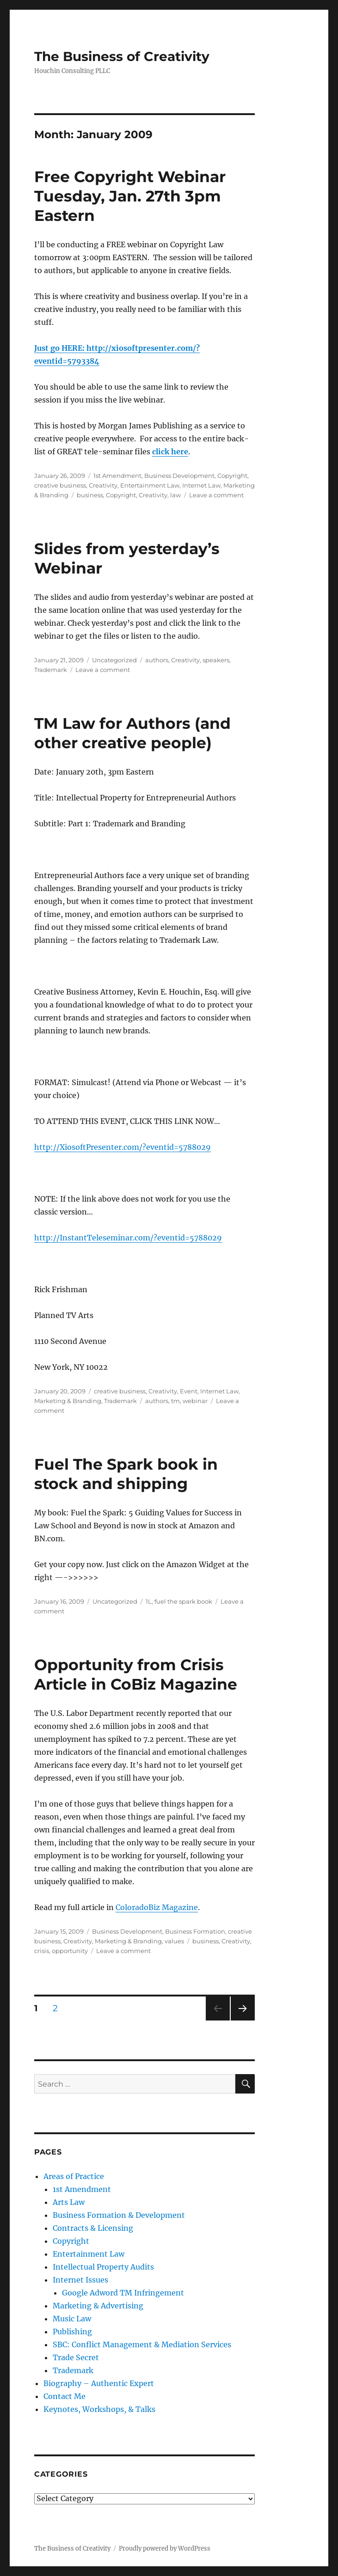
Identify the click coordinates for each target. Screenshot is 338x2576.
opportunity (70, 1950)
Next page (242, 2020)
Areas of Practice (73, 2176)
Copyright (232, 475)
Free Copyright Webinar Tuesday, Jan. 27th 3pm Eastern (130, 196)
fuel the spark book (183, 1601)
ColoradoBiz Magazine (157, 1907)
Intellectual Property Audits (103, 2266)
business (90, 495)
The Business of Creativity (121, 56)
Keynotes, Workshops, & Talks (99, 2409)
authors (156, 660)
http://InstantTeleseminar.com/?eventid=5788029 (128, 1237)
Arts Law (69, 2202)
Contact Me (64, 2396)
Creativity (103, 485)
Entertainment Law (149, 485)
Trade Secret (76, 2357)
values (174, 1941)
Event (188, 1391)
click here (170, 451)
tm (175, 1400)
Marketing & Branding (67, 1400)
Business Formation (195, 1931)
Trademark (50, 669)
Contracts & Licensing (93, 2228)
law (175, 495)
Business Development (179, 475)
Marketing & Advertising (98, 2305)
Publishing (72, 2331)
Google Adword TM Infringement (123, 2292)
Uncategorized (114, 660)
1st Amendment (117, 475)
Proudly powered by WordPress (164, 2548)
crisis (41, 1950)
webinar (195, 1400)
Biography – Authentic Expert (98, 2383)
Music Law (72, 2318)
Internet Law (201, 485)
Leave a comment (216, 495)
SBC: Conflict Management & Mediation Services (142, 2344)
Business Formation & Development (119, 2215)
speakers (216, 660)
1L (149, 1601)
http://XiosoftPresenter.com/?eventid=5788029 (122, 1147)
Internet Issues (80, 2279)
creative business (60, 485)
